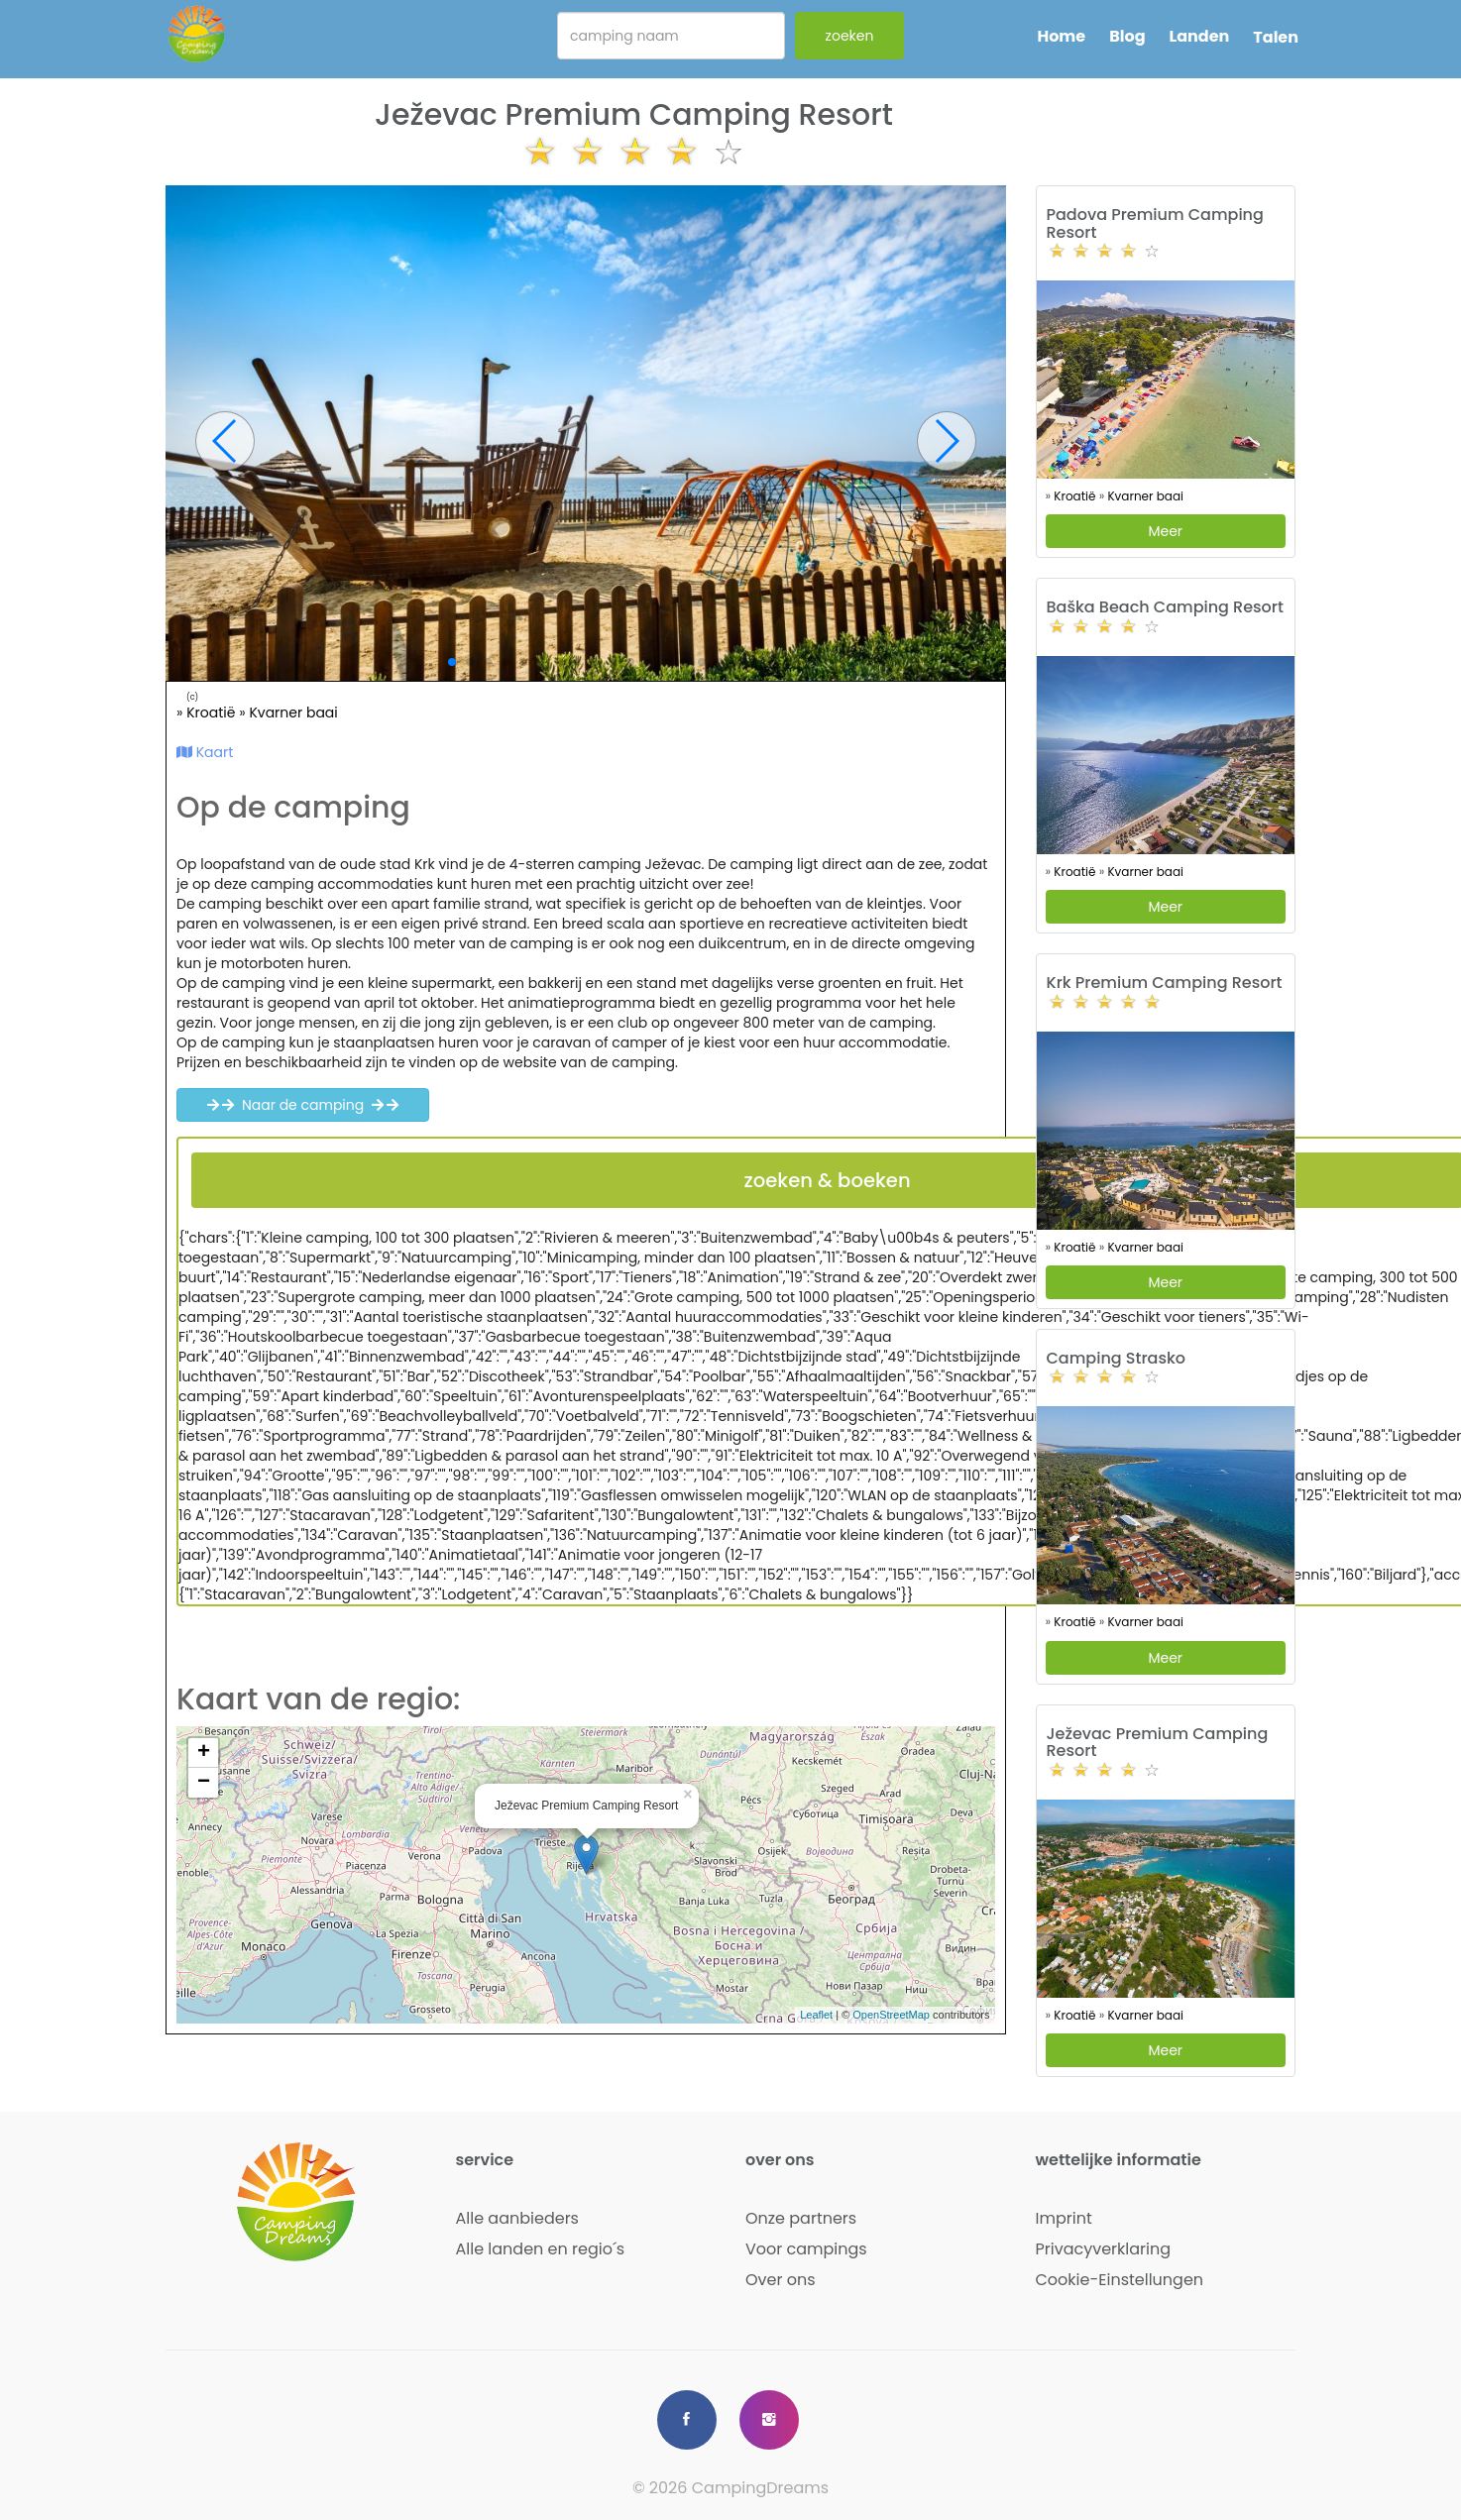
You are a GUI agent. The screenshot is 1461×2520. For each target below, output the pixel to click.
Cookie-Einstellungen (1120, 2279)
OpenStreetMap (891, 2015)
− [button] (203, 1783)
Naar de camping (303, 1105)
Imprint (1064, 2218)
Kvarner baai (293, 712)
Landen (1200, 36)
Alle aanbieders (517, 2218)
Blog (1127, 36)
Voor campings (806, 2249)
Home (1061, 36)
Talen (1275, 37)
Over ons (780, 2279)
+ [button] (203, 1753)
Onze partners (800, 2218)
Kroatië (212, 712)
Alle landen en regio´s (540, 2249)
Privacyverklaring (1104, 2249)
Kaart (204, 752)
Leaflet (816, 2015)
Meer (1165, 531)
